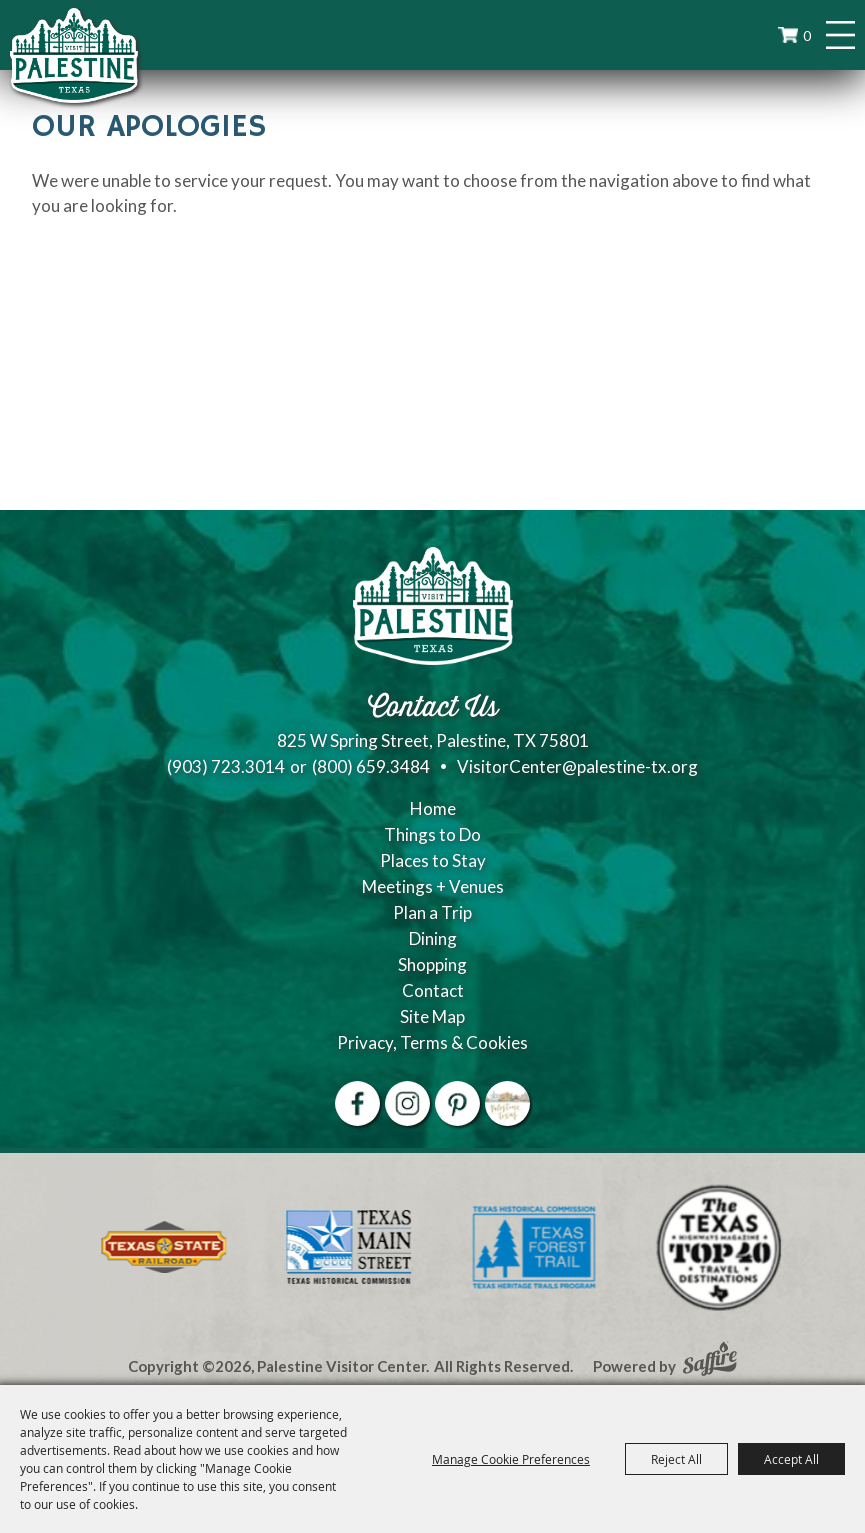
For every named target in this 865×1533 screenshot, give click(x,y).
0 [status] (807, 35)
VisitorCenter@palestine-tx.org (577, 766)
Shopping (432, 964)
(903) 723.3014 (226, 766)
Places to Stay (433, 860)
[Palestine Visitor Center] (74, 55)
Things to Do (432, 834)
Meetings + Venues (433, 886)
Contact (433, 990)
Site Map (432, 1016)
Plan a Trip (432, 912)
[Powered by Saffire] (710, 1361)
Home (433, 808)
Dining (433, 938)
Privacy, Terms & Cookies (432, 1042)
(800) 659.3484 (371, 766)
